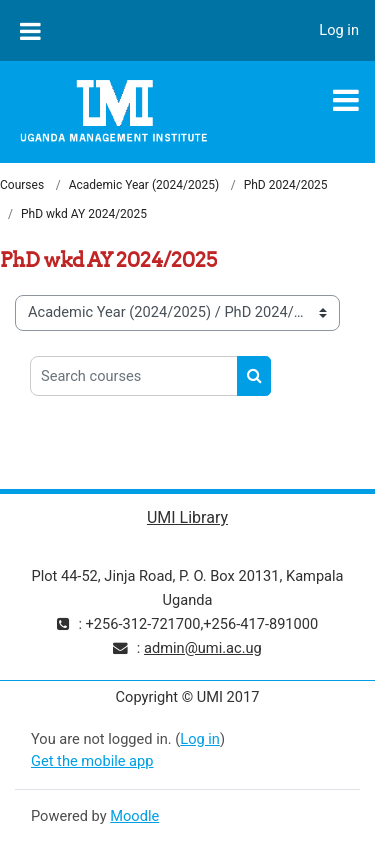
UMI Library (187, 517)
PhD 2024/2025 (286, 185)
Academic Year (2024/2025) (144, 185)
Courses (22, 185)
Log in (339, 30)
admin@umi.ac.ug (203, 648)
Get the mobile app (92, 761)
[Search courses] (134, 376)
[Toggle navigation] (346, 100)
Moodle (134, 816)
